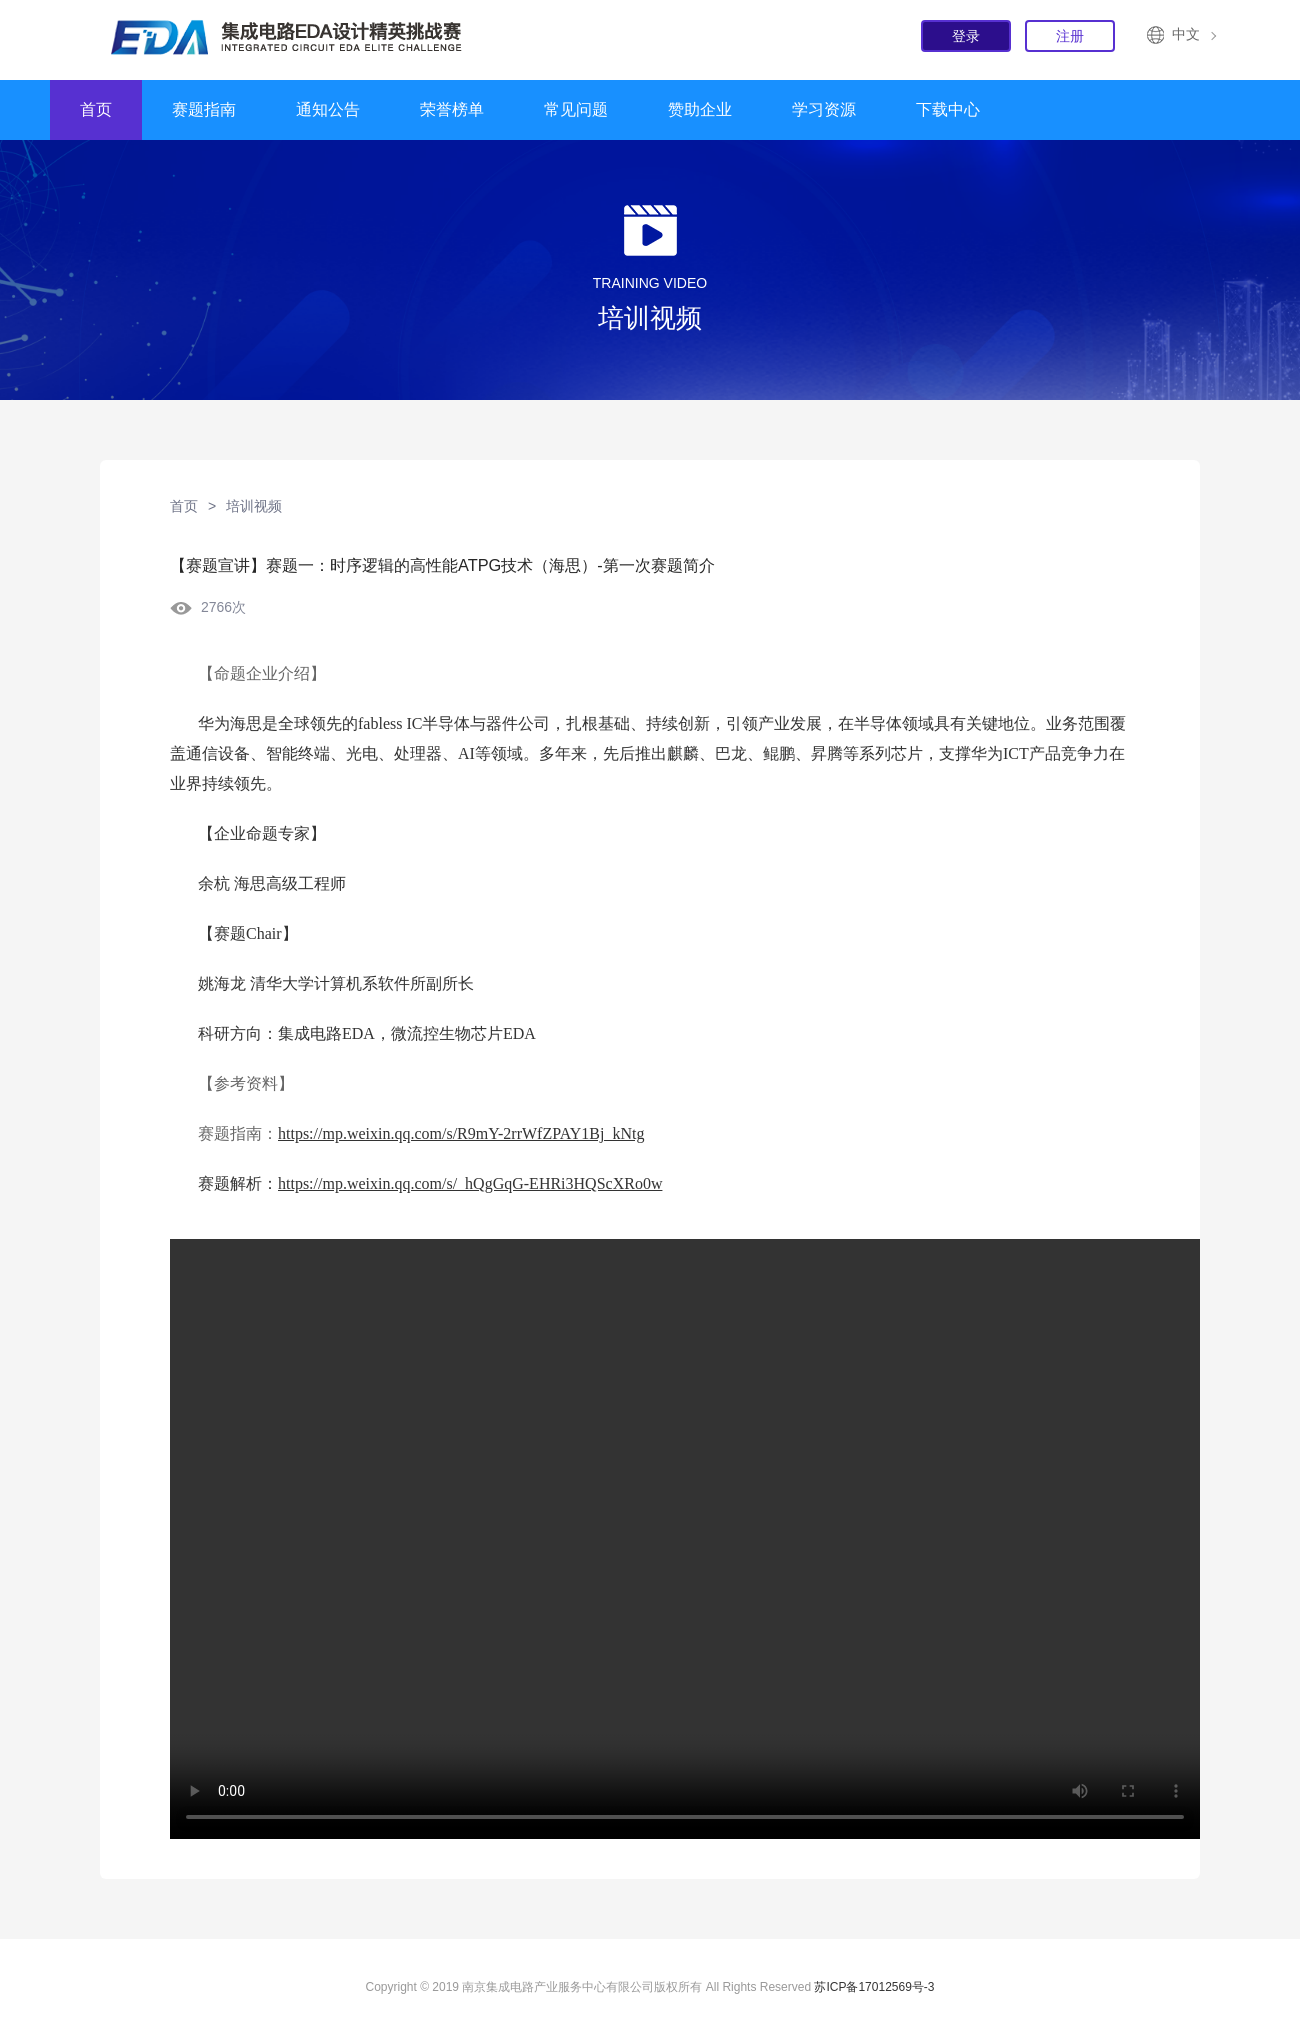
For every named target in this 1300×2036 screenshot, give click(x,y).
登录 (966, 36)
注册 (1070, 36)
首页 (96, 109)
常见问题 (576, 109)
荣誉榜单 (452, 109)
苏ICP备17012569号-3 (874, 1987)
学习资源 (824, 109)
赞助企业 (700, 109)
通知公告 (328, 109)
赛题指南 (204, 109)
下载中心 (948, 109)
